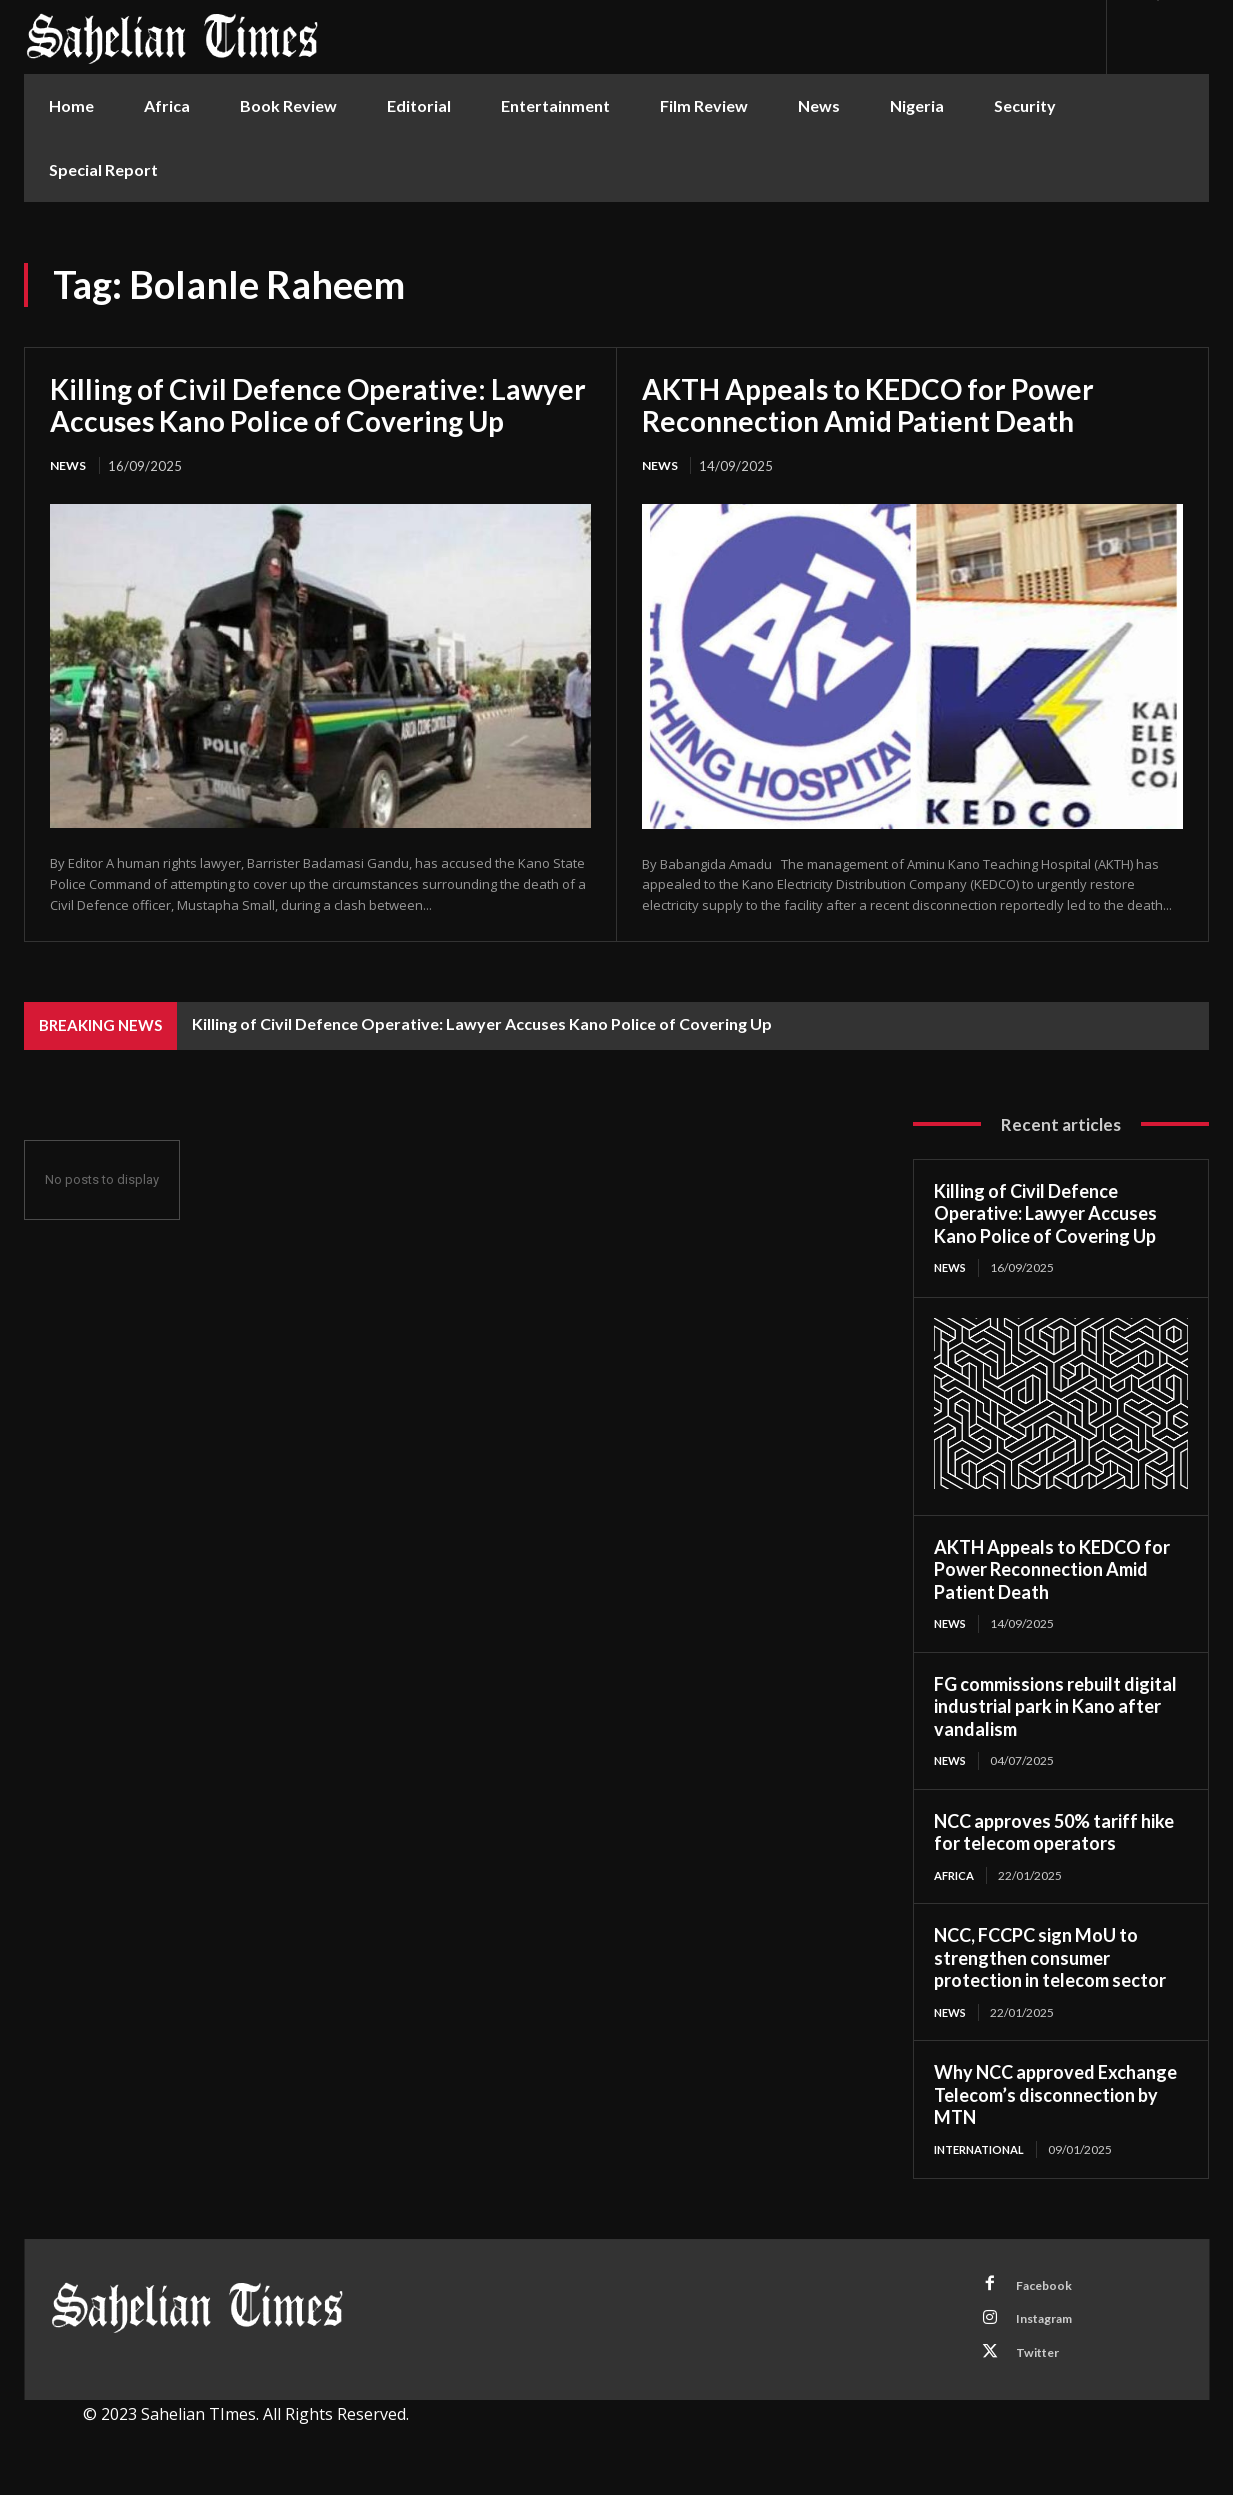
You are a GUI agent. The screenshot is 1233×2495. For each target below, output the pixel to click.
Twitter (1043, 2367)
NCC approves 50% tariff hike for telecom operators (1054, 1836)
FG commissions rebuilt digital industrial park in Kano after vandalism (1055, 1709)
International (984, 2154)
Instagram (1051, 2330)
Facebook (1049, 2293)
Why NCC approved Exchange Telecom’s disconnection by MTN (1055, 2100)
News (69, 466)
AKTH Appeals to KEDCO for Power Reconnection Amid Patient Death (868, 405)
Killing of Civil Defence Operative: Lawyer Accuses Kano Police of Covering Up (318, 405)
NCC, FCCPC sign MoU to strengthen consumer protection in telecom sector (1050, 1962)
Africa (957, 1879)
